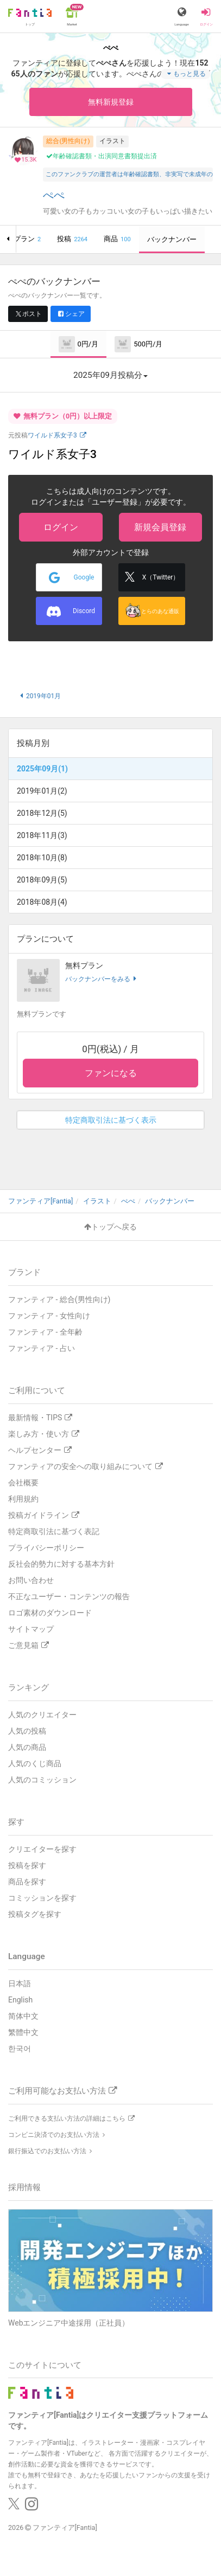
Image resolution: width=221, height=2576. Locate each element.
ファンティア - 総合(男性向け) (59, 1299)
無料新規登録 (111, 102)
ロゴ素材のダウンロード (50, 1612)
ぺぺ (54, 195)
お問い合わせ (31, 1580)
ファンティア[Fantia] (65, 2527)
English (20, 1999)
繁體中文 (23, 2032)
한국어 (19, 2048)
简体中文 (23, 2016)
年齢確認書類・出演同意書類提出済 (101, 156)
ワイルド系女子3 (57, 435)
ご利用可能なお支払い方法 (62, 2091)
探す (16, 1822)
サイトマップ (31, 1629)
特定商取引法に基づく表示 (110, 1120)
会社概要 (23, 1482)
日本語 (19, 1983)
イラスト (112, 141)
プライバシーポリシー (46, 1547)
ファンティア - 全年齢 (45, 1332)
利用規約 (23, 1499)
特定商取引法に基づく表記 (53, 1531)
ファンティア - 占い (41, 1348)
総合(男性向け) (68, 141)
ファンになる (111, 1073)
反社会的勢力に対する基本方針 (61, 1564)
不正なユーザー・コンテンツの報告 (69, 1596)
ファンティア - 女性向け (49, 1315)
